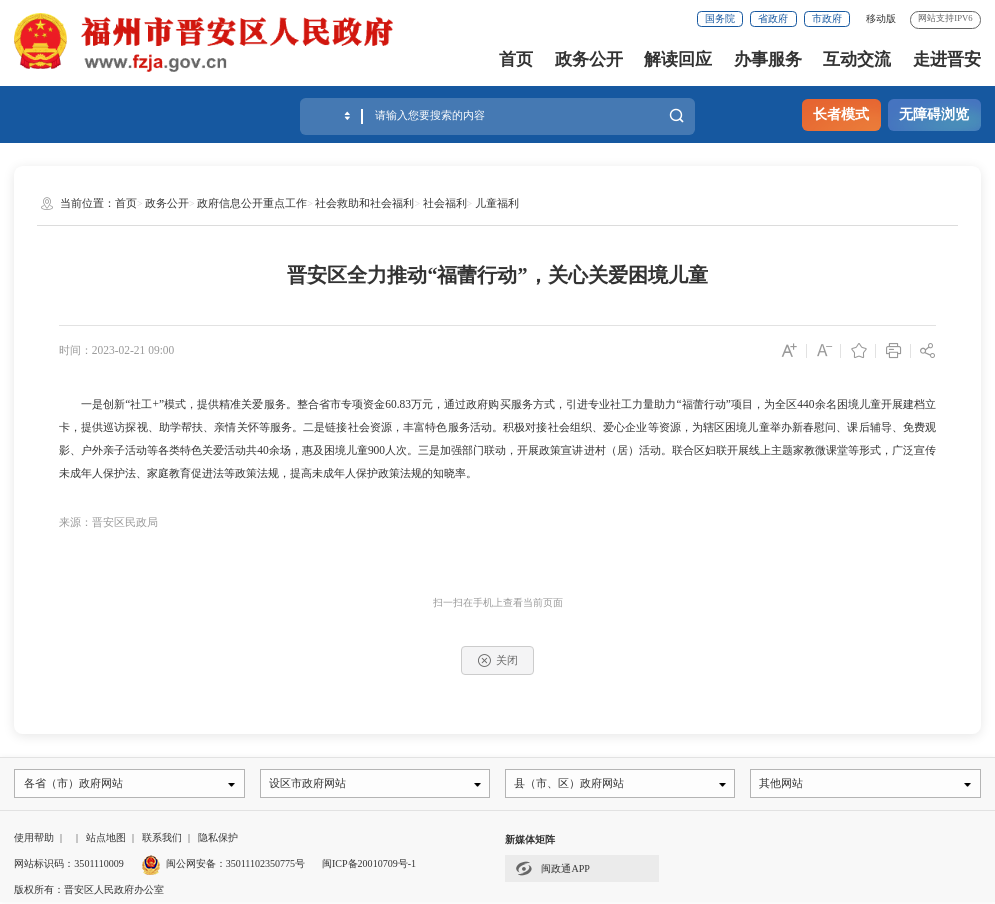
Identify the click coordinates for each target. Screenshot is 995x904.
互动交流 (857, 59)
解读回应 (678, 59)
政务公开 (589, 59)
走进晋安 (947, 59)
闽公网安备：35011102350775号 (223, 864)
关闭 (498, 660)
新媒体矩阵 (530, 841)
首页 (516, 59)
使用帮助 (34, 839)
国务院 (720, 18)
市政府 (827, 18)
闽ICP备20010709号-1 (369, 864)
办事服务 (768, 59)
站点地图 (106, 839)
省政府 (773, 18)
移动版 (881, 18)
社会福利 (445, 203)
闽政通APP (552, 869)
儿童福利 (497, 203)
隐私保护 (218, 839)
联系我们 (162, 839)
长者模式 (841, 114)
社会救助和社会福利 (364, 203)
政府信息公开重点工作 (252, 203)
